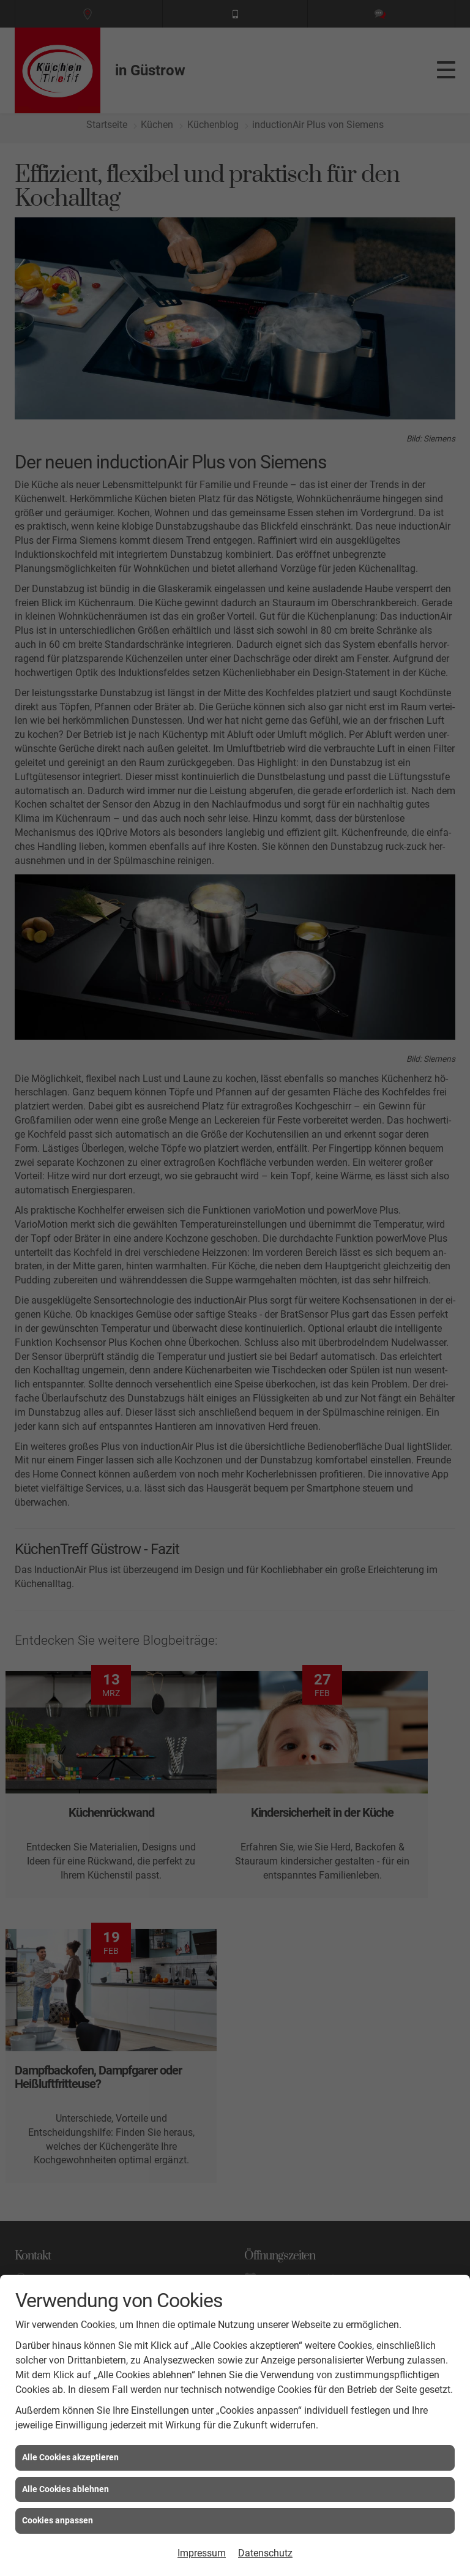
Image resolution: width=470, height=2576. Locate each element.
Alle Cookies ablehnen (65, 2489)
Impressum (201, 2553)
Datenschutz (265, 2553)
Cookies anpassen (57, 2520)
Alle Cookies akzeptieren (70, 2457)
